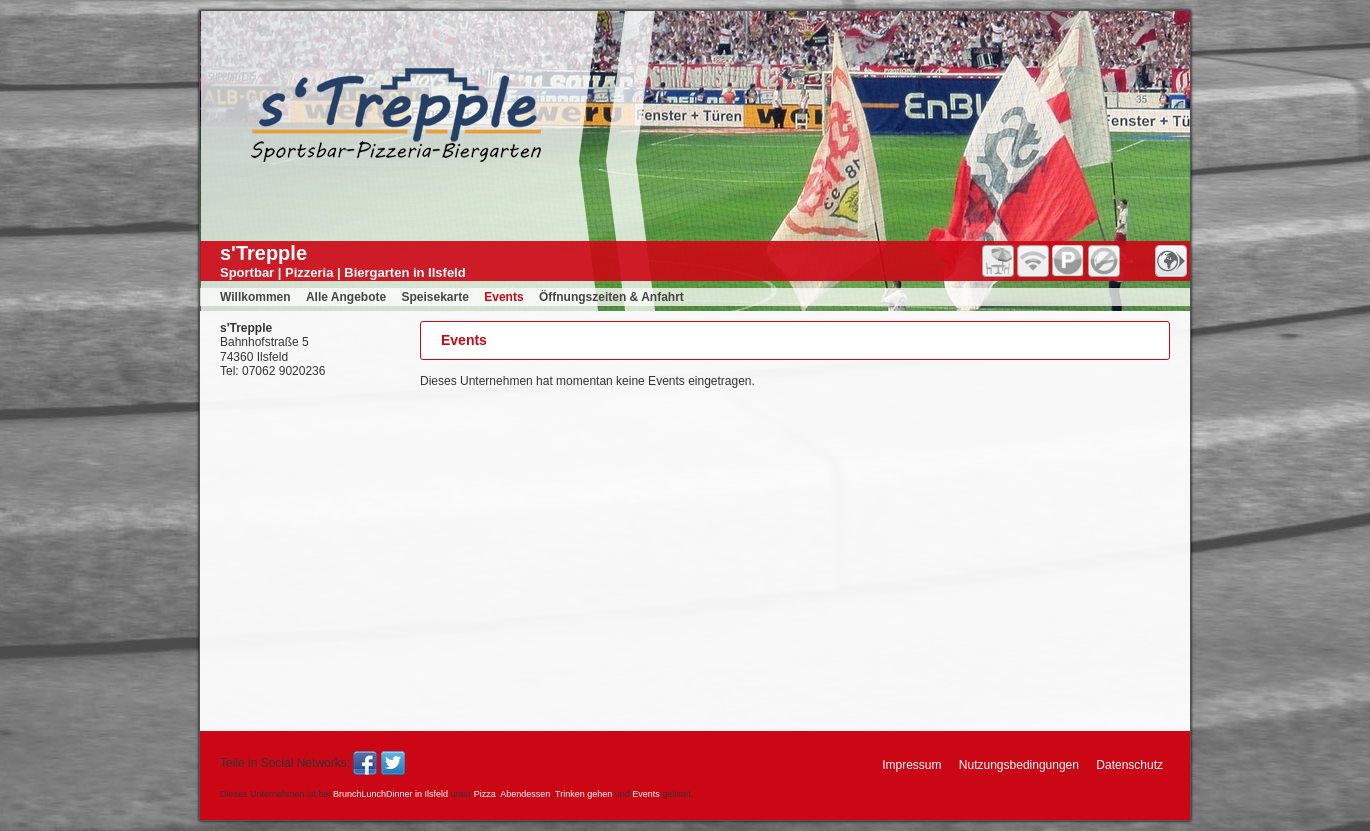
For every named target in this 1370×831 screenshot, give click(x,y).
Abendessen (525, 794)
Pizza (485, 794)
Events (646, 794)
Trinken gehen (583, 794)
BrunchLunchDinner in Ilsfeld (390, 794)
